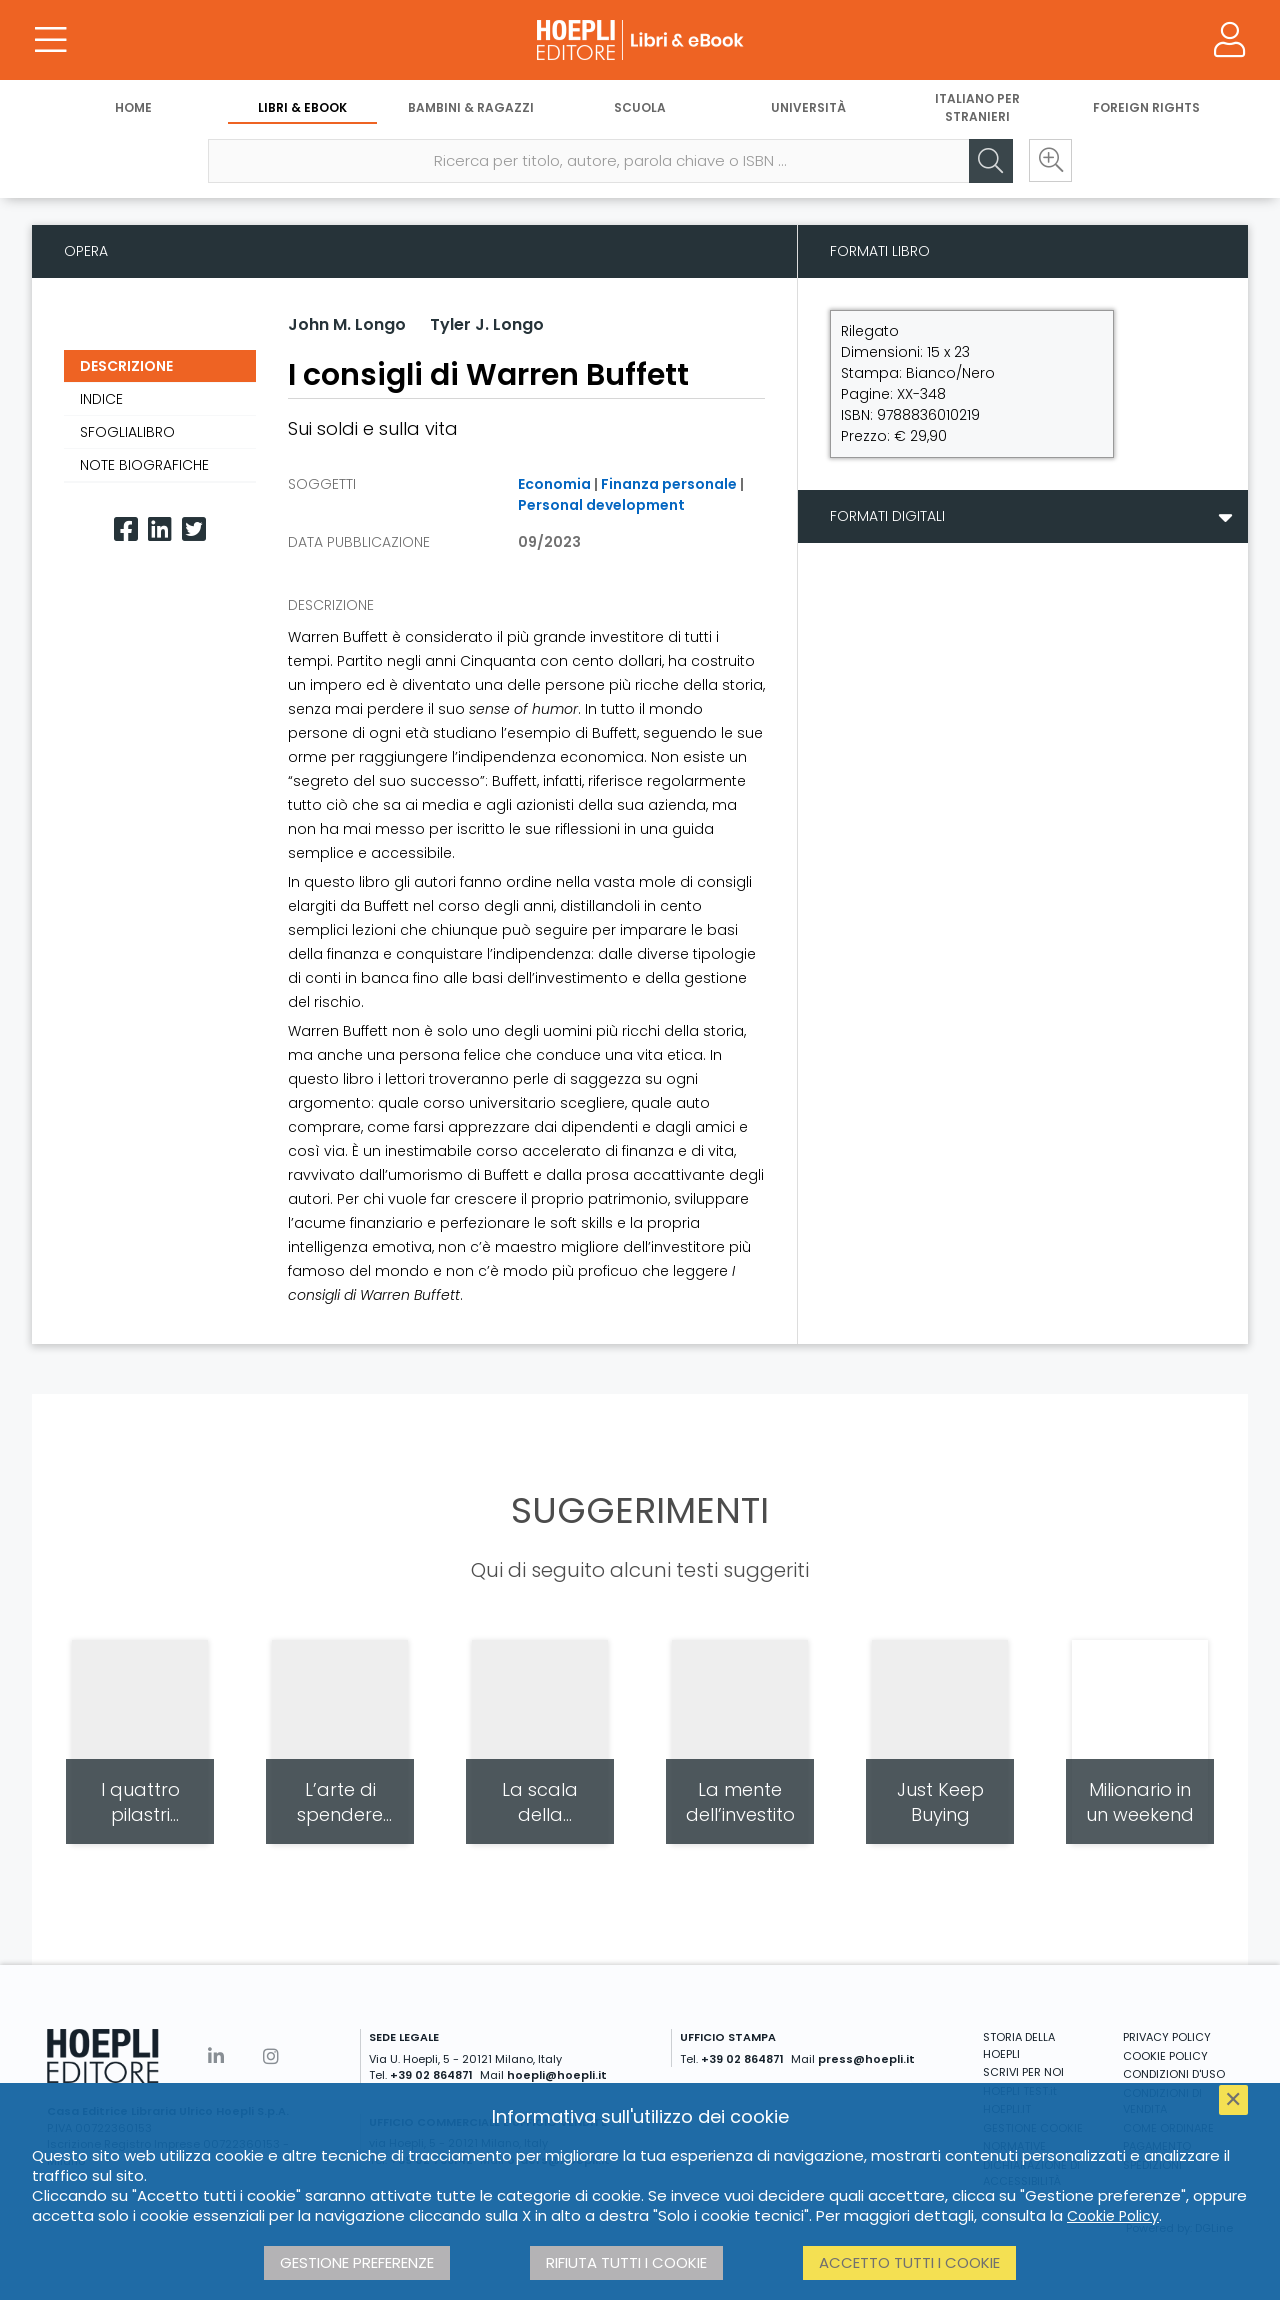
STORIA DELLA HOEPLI (1019, 2045)
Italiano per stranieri (977, 107)
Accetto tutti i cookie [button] (909, 2262)
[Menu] (50, 40)
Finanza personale (669, 484)
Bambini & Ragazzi (471, 107)
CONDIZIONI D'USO (1174, 2074)
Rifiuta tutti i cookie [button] (626, 2262)
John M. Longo (347, 324)
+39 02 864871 (431, 2075)
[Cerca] (990, 161)
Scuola (640, 107)
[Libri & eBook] (640, 40)
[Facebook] (126, 529)
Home (133, 107)
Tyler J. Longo (487, 324)
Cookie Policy (1113, 2216)
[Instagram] (271, 2056)
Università (808, 107)
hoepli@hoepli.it (557, 2075)
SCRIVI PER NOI (1023, 2072)
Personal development (601, 505)
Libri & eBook (302, 107)
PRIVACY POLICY (1167, 2037)
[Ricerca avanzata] (1050, 161)
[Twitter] (194, 529)
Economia (554, 484)
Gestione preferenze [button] (357, 2262)
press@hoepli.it (866, 2059)
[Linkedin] (160, 529)
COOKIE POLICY (1165, 2056)
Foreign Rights (1146, 107)
